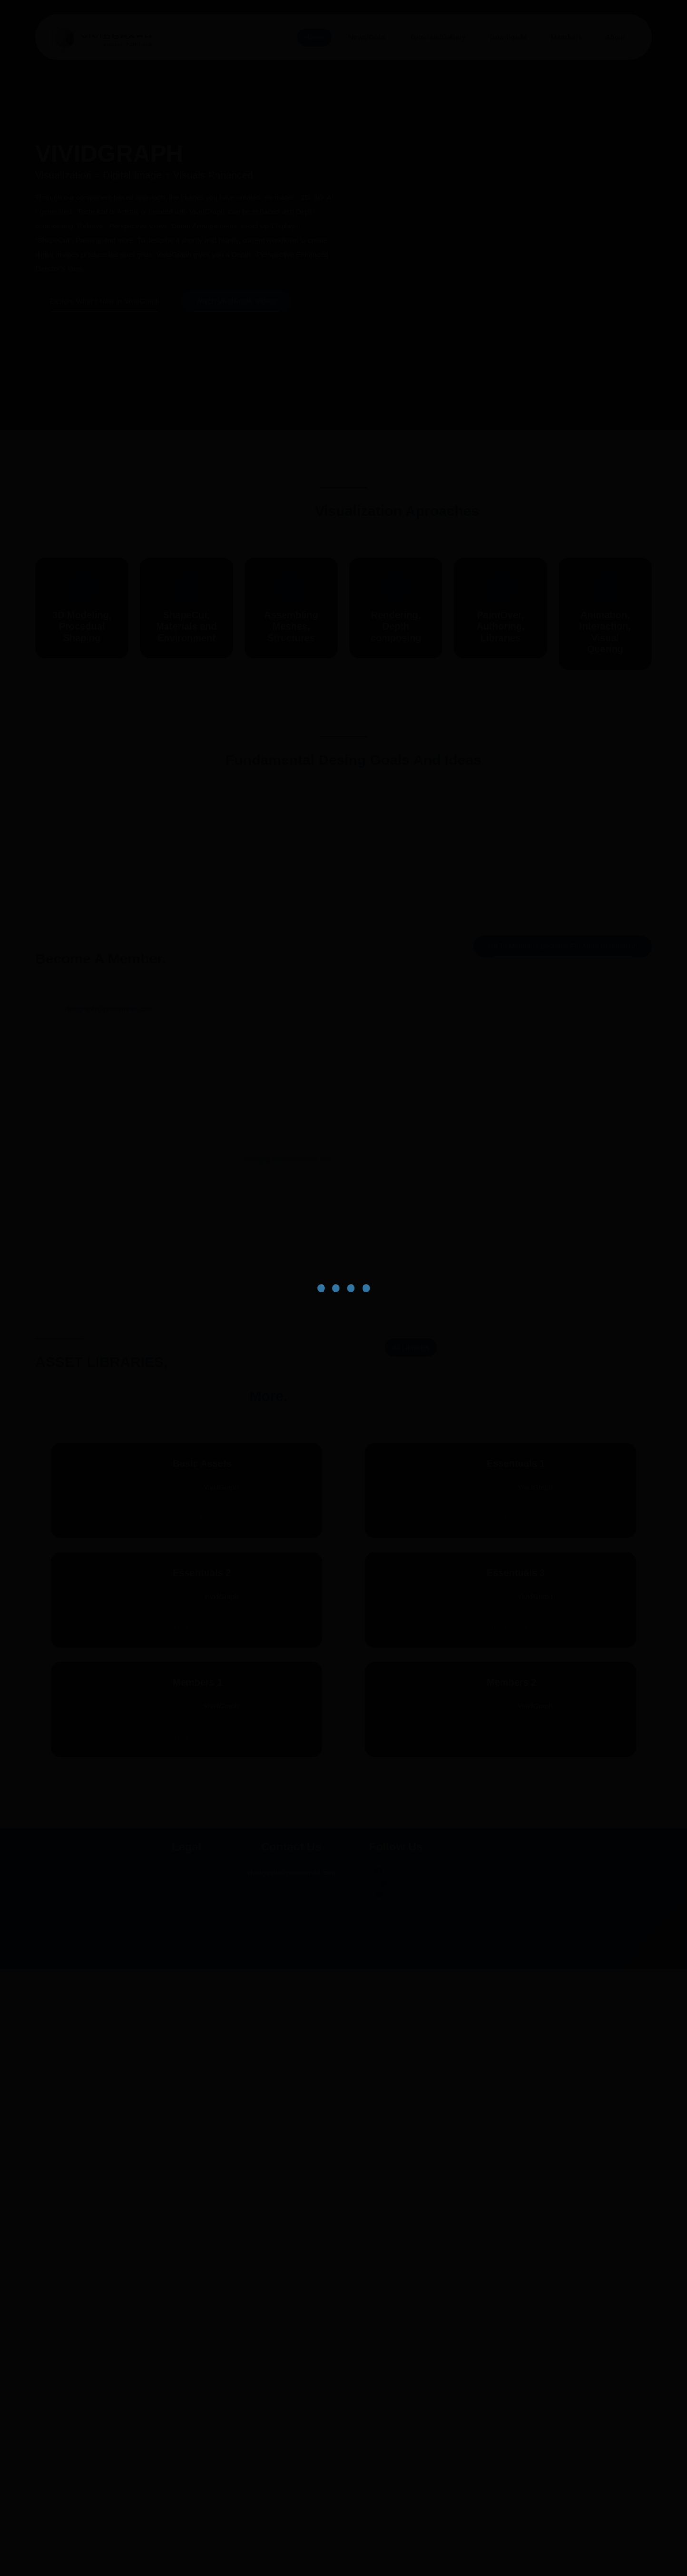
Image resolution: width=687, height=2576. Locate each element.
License (186, 2478)
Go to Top (186, 2558)
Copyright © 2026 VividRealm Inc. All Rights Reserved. (343, 2546)
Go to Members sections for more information (559, 1284)
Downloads (504, 37)
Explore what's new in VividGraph (105, 287)
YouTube (396, 2501)
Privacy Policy (186, 2501)
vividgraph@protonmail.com (108, 1346)
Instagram (395, 2512)
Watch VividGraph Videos (239, 287)
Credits (187, 2489)
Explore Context (133, 1101)
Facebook (396, 2478)
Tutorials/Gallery (431, 37)
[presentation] (512, 320)
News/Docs (357, 37)
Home (302, 37)
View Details (177, 1867)
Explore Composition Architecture (343, 1101)
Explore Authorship (554, 1112)
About (615, 37)
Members (564, 37)
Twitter (396, 2489)
